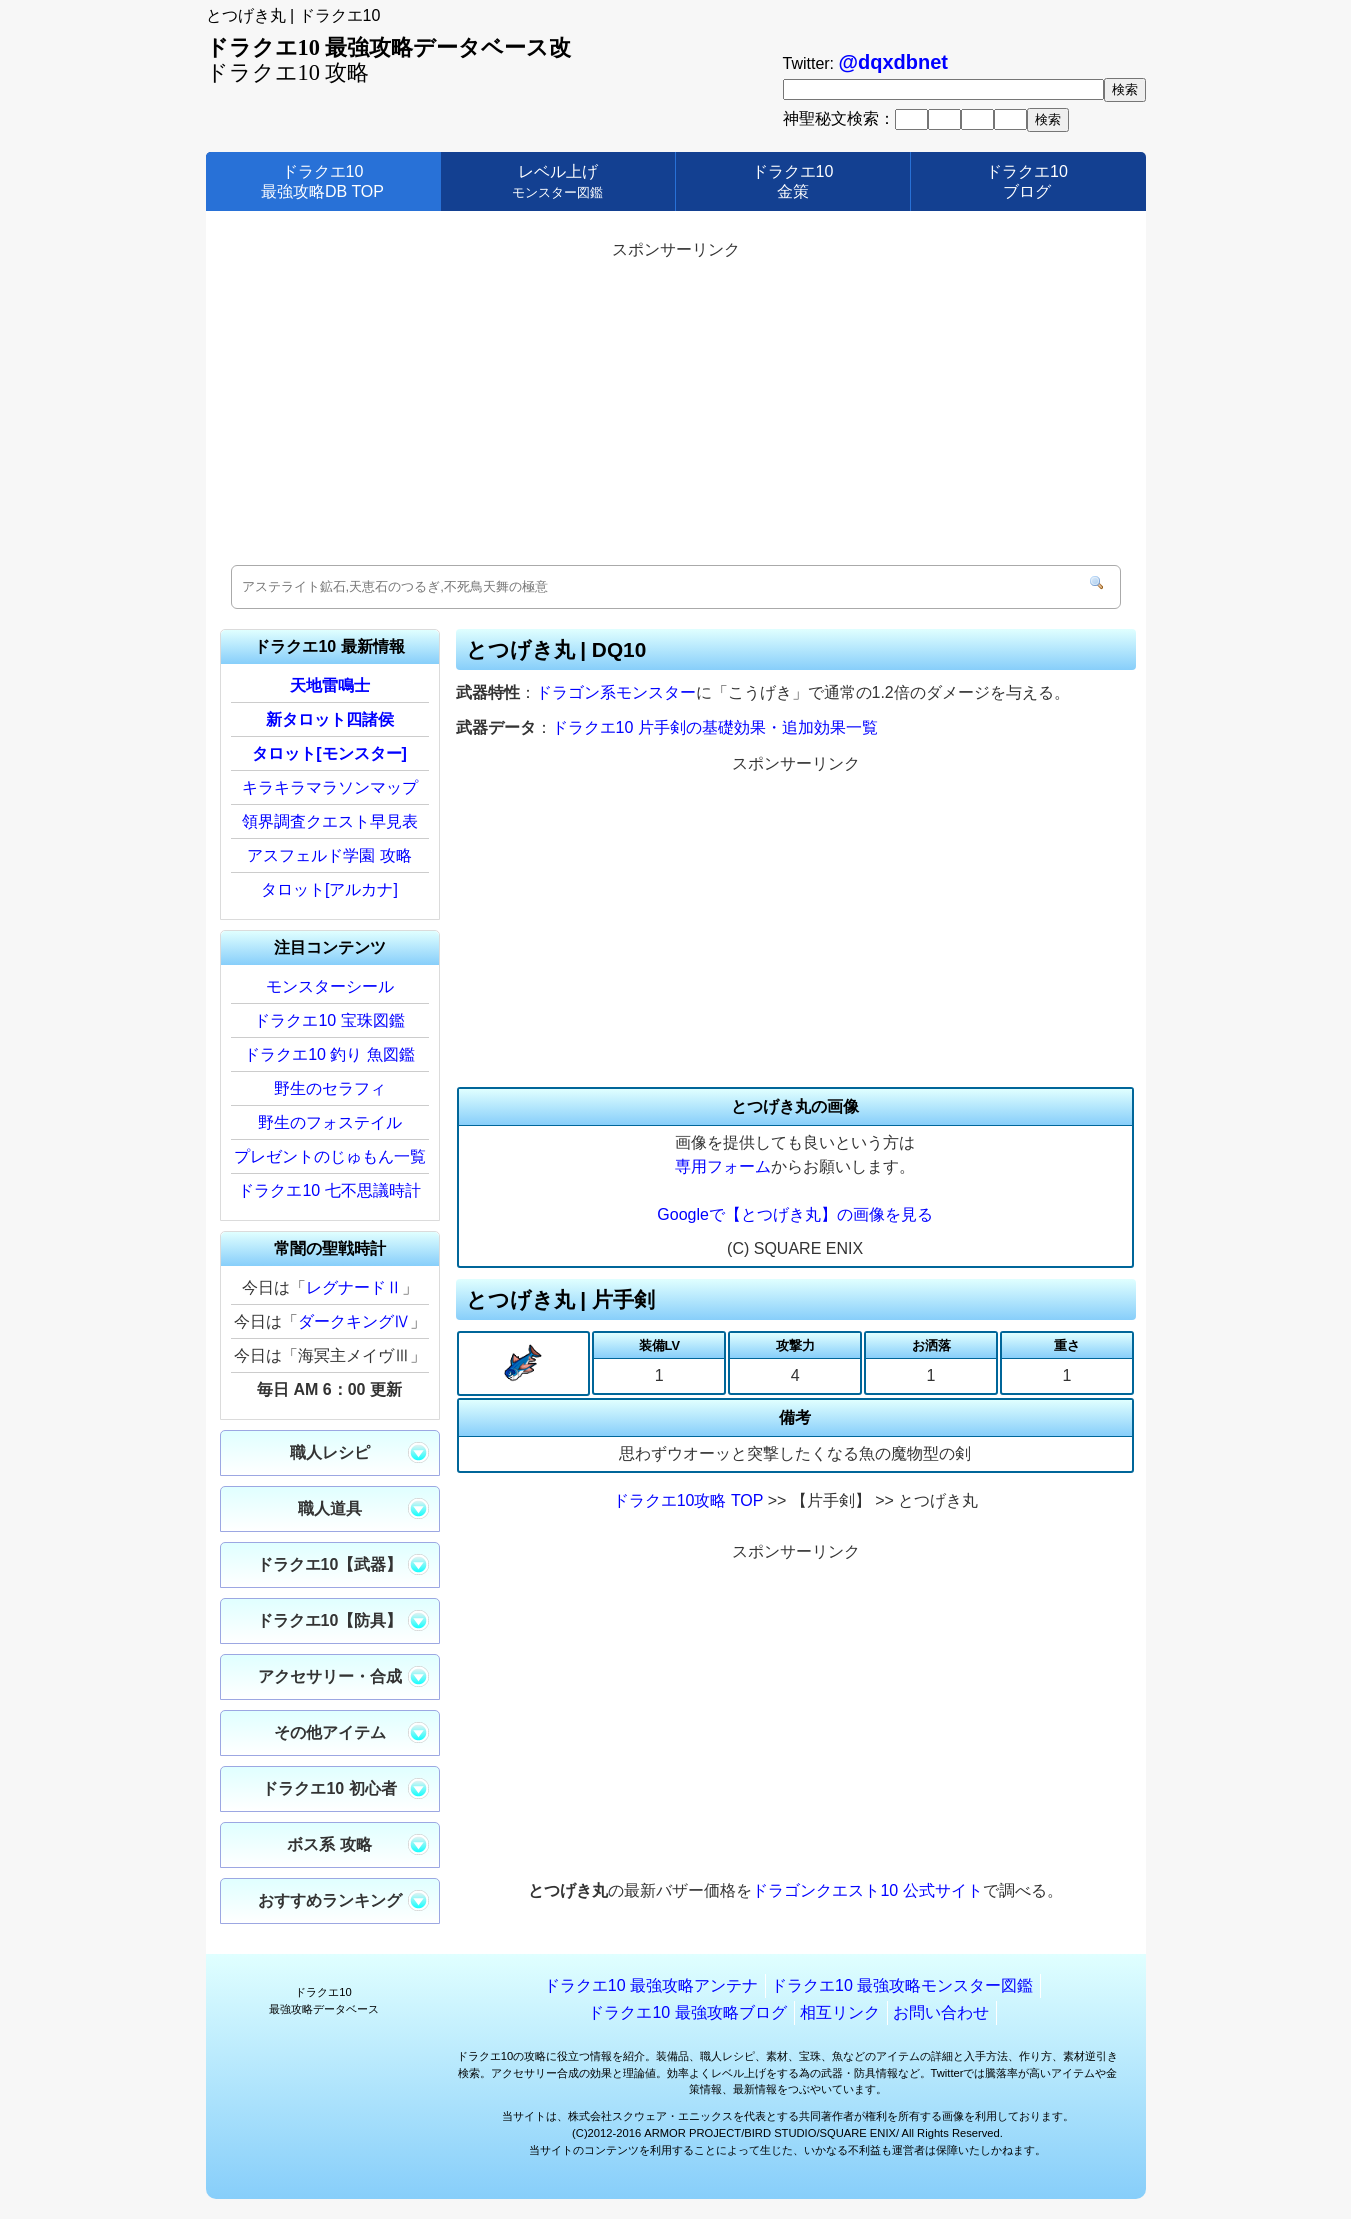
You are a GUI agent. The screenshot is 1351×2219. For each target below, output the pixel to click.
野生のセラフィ (330, 1088)
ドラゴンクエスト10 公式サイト (867, 1890)
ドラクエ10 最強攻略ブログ (687, 2012)
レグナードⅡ (354, 1287)
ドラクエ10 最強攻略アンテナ (651, 1985)
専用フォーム (723, 1166)
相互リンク (840, 2012)
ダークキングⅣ (354, 1321)
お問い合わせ (941, 2012)
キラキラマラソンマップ (330, 787)
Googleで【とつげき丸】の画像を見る (795, 1214)
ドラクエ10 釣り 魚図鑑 (329, 1054)
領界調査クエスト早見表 (330, 821)
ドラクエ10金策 (793, 181)
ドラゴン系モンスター (616, 692)
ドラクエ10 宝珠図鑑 (329, 1020)
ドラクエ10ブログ (1027, 181)
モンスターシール (330, 986)
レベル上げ (557, 181)
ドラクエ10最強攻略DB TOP (322, 181)
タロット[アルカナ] (329, 889)
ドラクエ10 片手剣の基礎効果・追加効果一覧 (715, 727)
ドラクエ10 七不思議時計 (329, 1190)
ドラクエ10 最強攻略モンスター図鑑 (902, 1985)
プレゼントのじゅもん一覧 (330, 1156)
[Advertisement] (676, 405)
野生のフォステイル (330, 1122)
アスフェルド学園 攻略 (329, 855)
